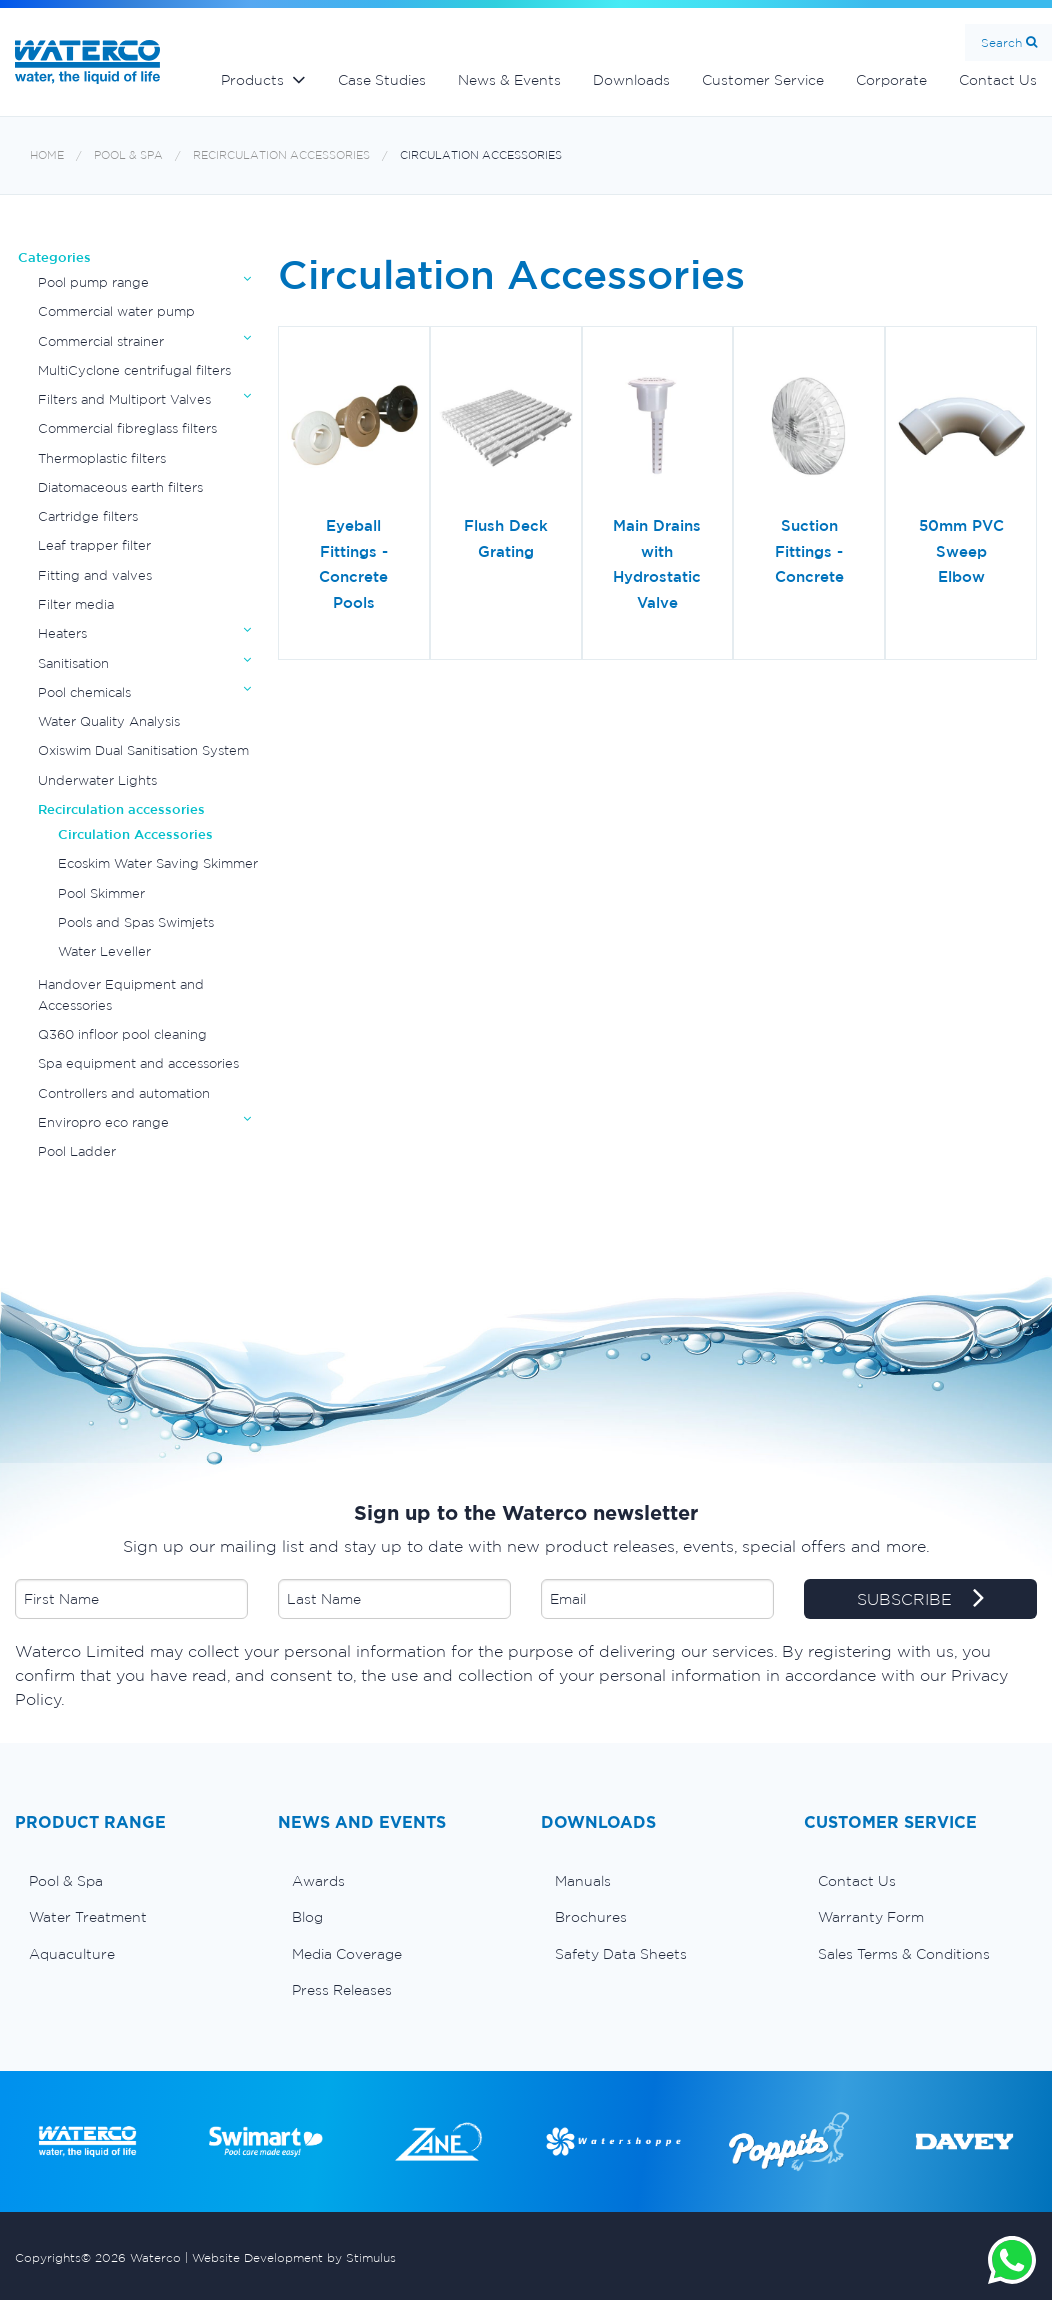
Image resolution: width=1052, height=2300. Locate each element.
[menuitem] (131, 1881)
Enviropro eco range (103, 1122)
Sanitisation (73, 663)
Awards (318, 1881)
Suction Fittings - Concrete (809, 551)
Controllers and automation (124, 1093)
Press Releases (342, 1990)
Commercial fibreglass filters (127, 428)
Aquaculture (72, 1954)
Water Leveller (104, 951)
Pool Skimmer (101, 893)
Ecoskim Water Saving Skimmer (158, 863)
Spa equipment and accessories (138, 1063)
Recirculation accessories (281, 155)
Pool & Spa (128, 155)
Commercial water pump (116, 311)
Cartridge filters (88, 516)
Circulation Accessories (481, 155)
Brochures (591, 1917)
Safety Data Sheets (621, 1954)
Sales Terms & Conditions (904, 1954)
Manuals (583, 1881)
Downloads (631, 80)
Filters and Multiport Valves (124, 399)
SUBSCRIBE (920, 1600)
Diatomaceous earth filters (120, 487)
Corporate (891, 80)
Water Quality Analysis (109, 721)
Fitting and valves (95, 575)
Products (252, 80)
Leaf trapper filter (94, 545)
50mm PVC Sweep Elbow (961, 551)
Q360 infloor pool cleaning (122, 1034)
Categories (54, 257)
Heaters (62, 633)
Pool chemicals (84, 692)
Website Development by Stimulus (294, 2257)
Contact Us (857, 1881)
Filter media (76, 604)
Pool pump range (93, 282)
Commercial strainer (101, 341)
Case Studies (382, 80)
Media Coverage (347, 1954)
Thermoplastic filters (102, 458)
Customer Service (763, 80)
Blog (307, 1917)
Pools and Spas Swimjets (136, 922)
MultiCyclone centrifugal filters (134, 370)
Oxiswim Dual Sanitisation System (143, 750)
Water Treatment (88, 1917)
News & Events (509, 80)
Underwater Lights (97, 780)
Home (47, 155)
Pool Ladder (77, 1151)
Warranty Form (871, 1917)
